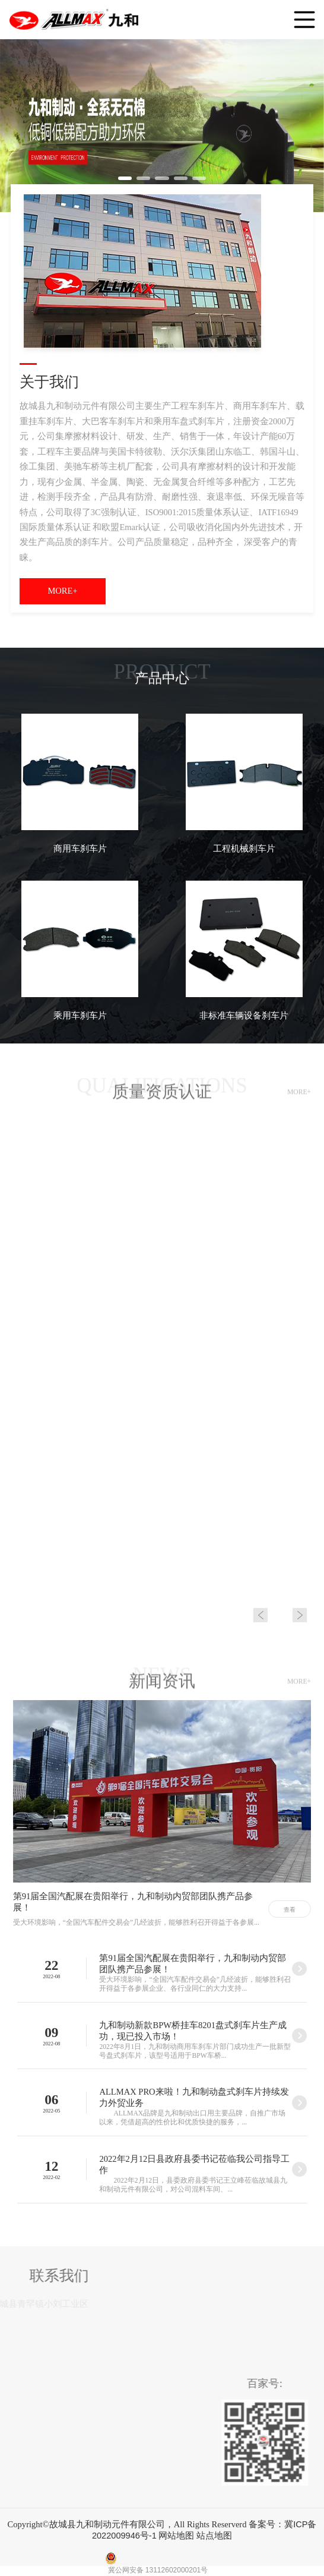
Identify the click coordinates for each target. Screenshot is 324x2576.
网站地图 (176, 2535)
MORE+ (62, 590)
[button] (125, 178)
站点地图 (214, 2535)
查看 (290, 1909)
